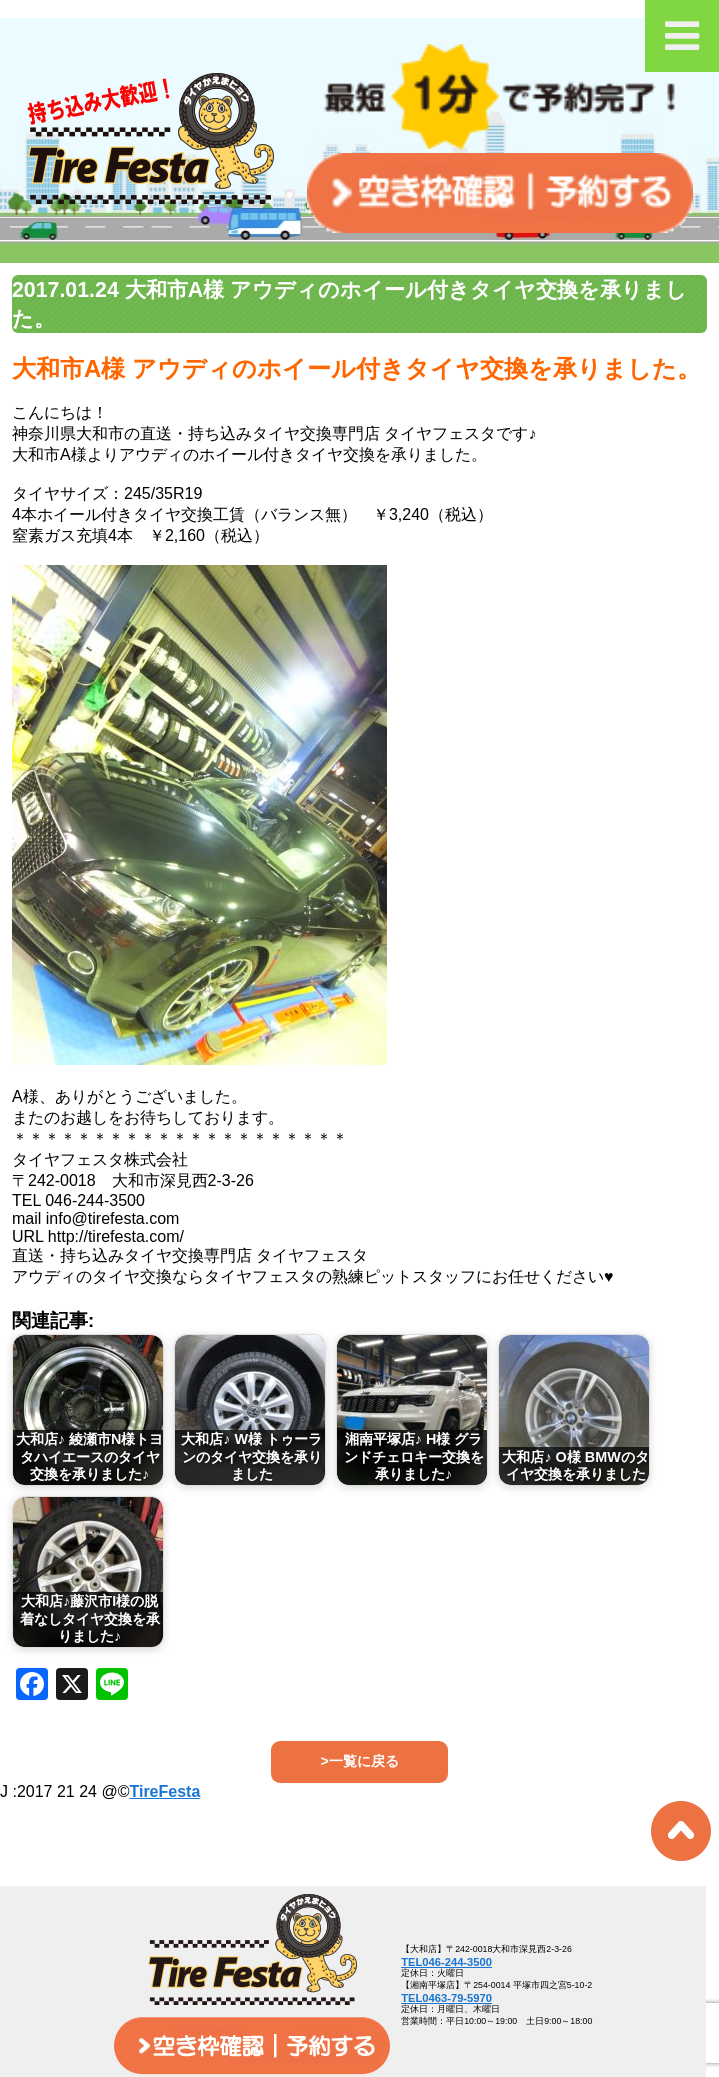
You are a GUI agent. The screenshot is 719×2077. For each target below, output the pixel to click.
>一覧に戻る (359, 1761)
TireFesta (164, 1791)
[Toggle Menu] (682, 36)
